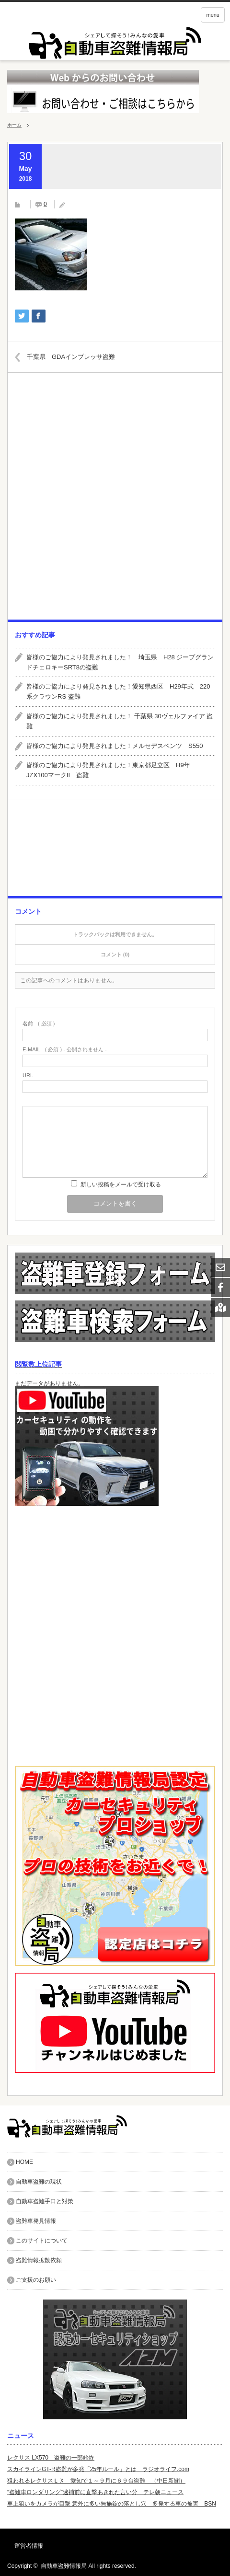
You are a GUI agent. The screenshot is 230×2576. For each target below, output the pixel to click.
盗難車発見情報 (36, 2221)
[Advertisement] (115, 500)
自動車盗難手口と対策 (44, 2201)
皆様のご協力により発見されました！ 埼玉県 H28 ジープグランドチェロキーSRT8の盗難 (120, 662)
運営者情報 (28, 2545)
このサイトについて (42, 2240)
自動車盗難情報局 (64, 2566)
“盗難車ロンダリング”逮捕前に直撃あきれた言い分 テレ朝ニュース (95, 2492)
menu (212, 15)
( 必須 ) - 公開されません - (65, 1049)
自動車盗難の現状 (39, 2181)
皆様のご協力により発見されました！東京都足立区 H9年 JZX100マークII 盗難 (111, 770)
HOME (24, 2162)
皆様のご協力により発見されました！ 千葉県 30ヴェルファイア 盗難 (119, 721)
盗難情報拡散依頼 (39, 2260)
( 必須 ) (39, 1023)
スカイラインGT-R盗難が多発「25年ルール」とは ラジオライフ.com (98, 2469)
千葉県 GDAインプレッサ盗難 (71, 356)
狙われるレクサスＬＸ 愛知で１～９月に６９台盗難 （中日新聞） (96, 2480)
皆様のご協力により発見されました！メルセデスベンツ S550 (114, 745)
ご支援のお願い (36, 2280)
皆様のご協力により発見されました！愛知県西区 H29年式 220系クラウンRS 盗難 (118, 691)
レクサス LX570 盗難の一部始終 (50, 2457)
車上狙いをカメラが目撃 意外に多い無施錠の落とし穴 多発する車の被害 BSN (111, 2503)
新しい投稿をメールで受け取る (120, 1184)
